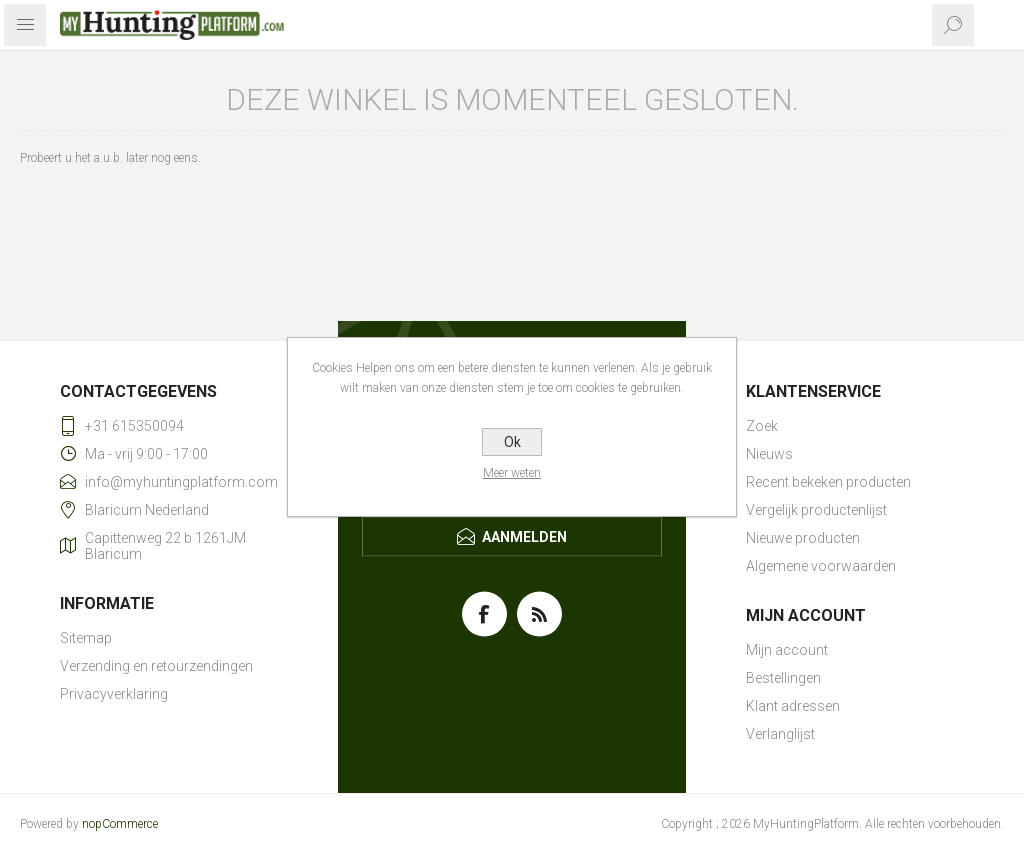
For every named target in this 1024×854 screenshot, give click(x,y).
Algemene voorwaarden (821, 566)
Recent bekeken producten (828, 482)
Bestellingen (783, 678)
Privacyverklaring (114, 694)
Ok (512, 442)
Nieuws (769, 454)
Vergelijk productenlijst (816, 510)
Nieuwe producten (803, 538)
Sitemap (86, 638)
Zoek (762, 426)
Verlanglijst (780, 734)
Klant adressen (793, 706)
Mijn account (787, 650)
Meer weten (512, 473)
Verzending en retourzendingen (156, 666)
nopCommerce (120, 824)
